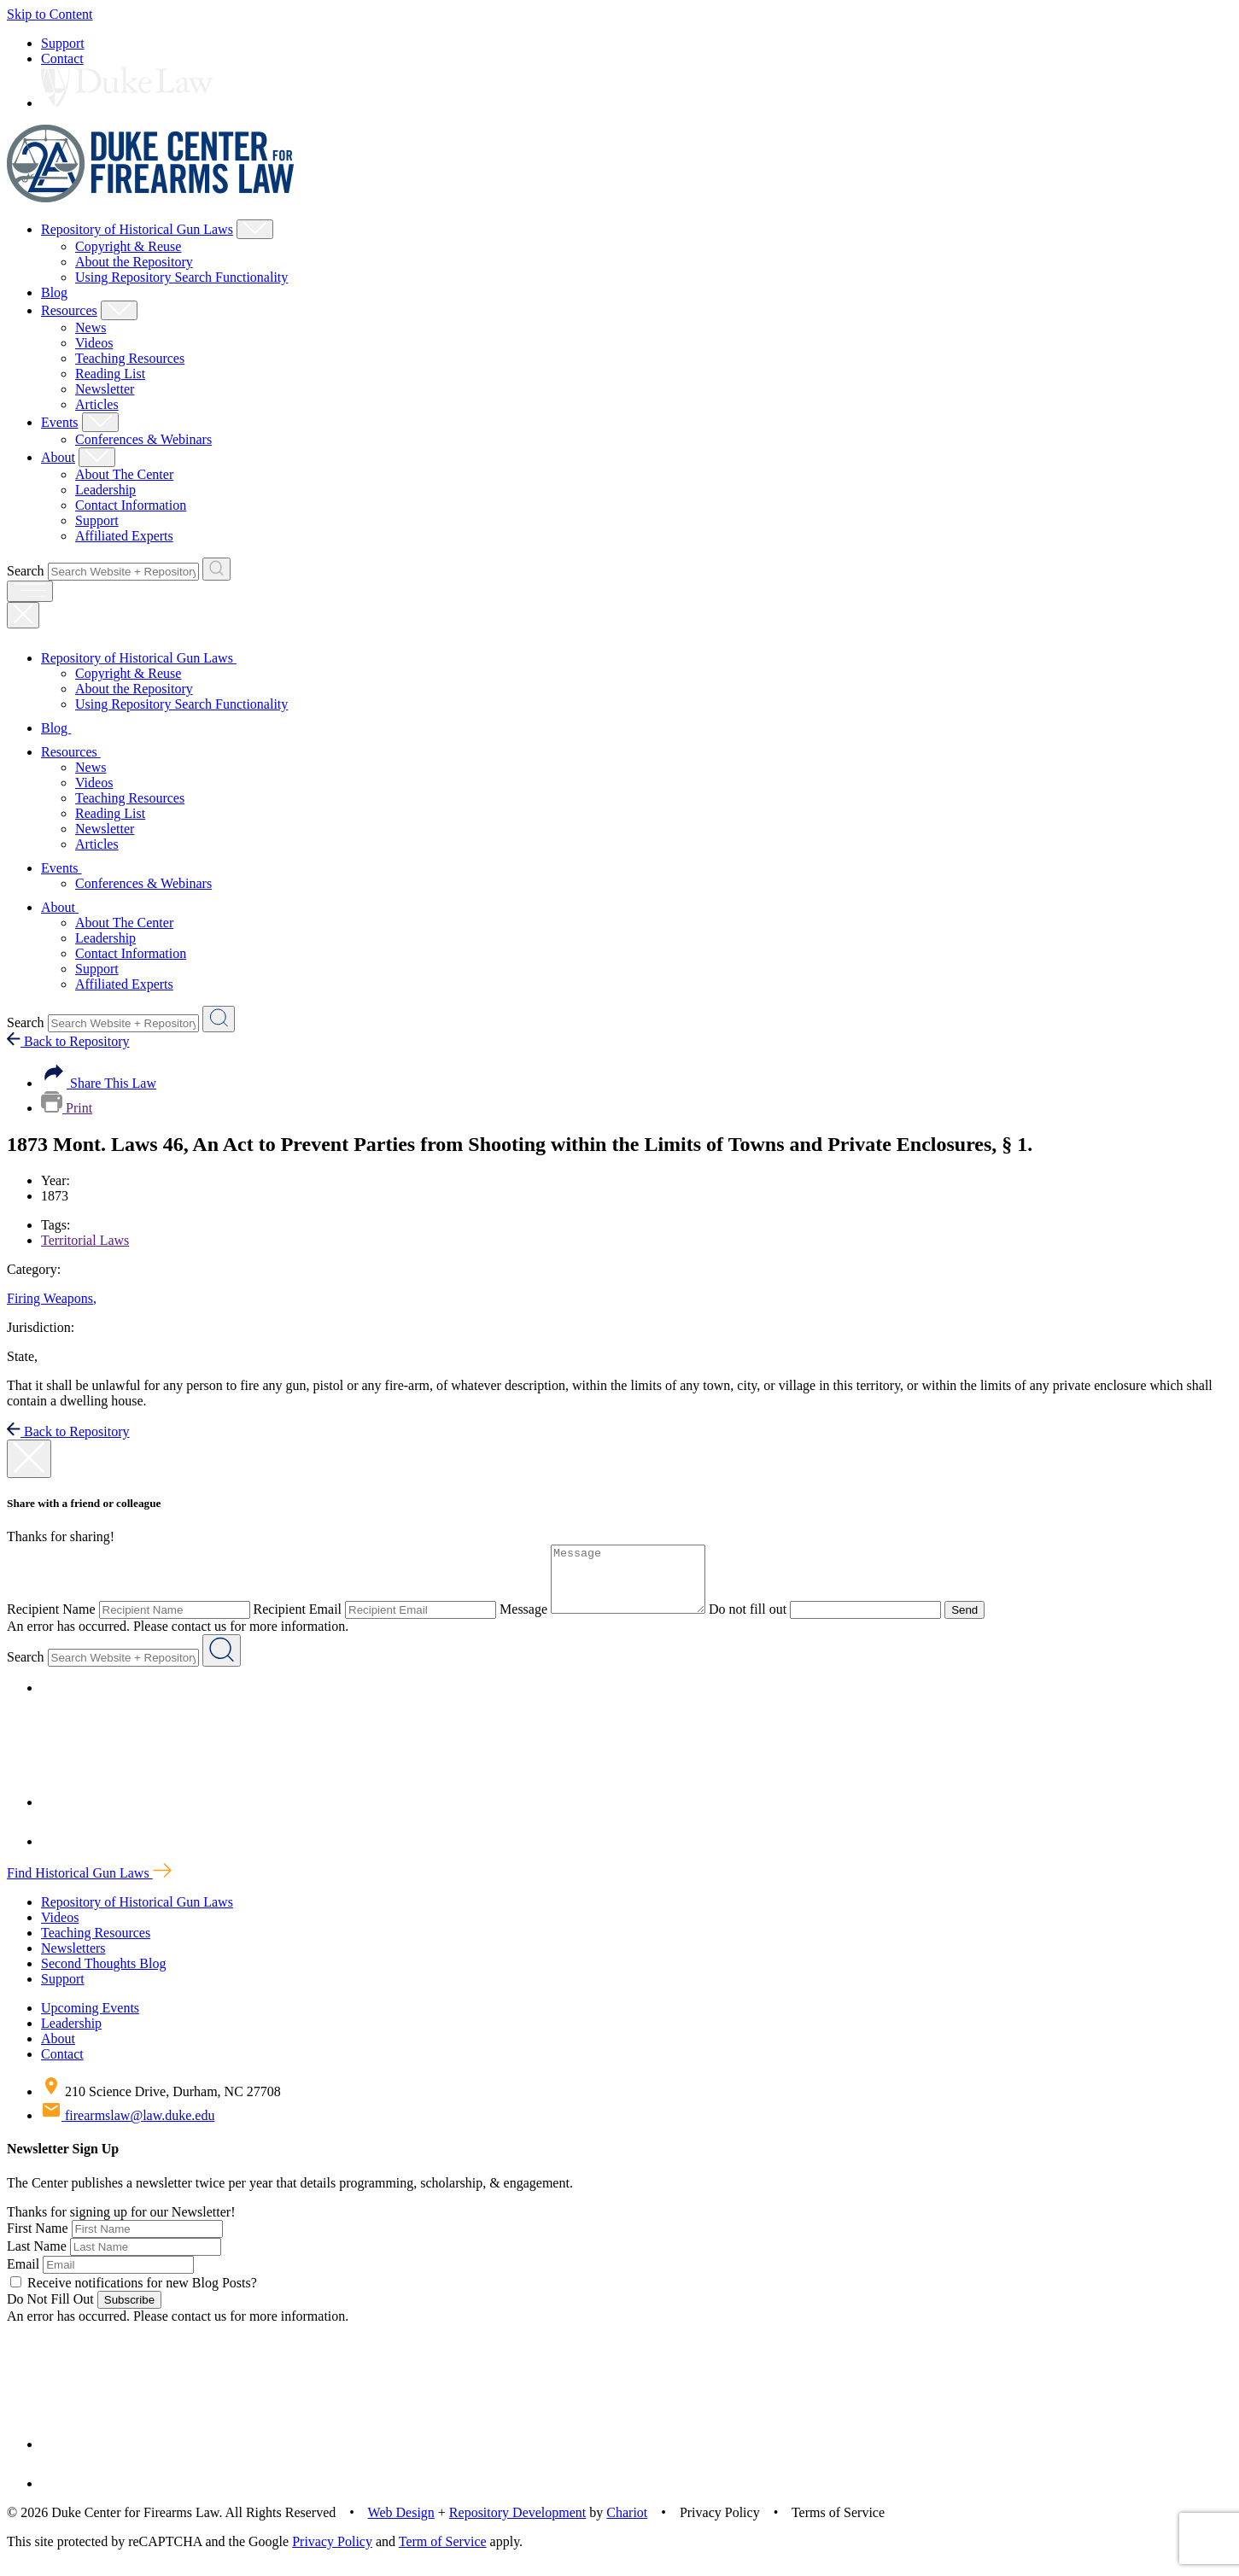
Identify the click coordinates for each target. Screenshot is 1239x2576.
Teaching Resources (129, 358)
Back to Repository (68, 1041)
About (58, 457)
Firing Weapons (51, 1298)
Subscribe (129, 2312)
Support (63, 43)
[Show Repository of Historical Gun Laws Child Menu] (255, 229)
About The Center (124, 474)
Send (981, 1622)
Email (23, 2276)
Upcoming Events (90, 2020)
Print (66, 1108)
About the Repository (134, 261)
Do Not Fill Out (50, 2311)
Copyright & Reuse (128, 246)
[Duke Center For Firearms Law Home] (151, 197)
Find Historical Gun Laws (89, 1885)
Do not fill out (765, 1622)
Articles (97, 404)
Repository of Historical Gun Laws (137, 229)
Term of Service (443, 2554)
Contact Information (130, 505)
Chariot (626, 2525)
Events (60, 422)
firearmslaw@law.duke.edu (127, 2128)
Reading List (110, 373)
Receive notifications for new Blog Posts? (133, 2295)
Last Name (37, 2259)
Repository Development (517, 2525)
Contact (62, 58)
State (22, 1356)
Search (25, 571)
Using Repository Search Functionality (181, 277)
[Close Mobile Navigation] (23, 615)
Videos (94, 343)
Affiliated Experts (124, 536)
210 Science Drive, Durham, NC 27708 (161, 2104)
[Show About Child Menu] (97, 457)
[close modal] (29, 1459)
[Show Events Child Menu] (100, 422)
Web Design (401, 2525)
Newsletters (73, 1961)
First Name (37, 2241)
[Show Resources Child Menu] (119, 310)
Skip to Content (49, 14)
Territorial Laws (85, 1240)
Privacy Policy (332, 2554)
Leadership (105, 489)
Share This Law (98, 1083)
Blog (54, 292)
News (90, 327)
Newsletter (104, 389)
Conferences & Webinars (143, 439)
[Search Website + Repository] (216, 569)
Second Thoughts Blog (103, 1976)
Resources (69, 310)
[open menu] (30, 591)
